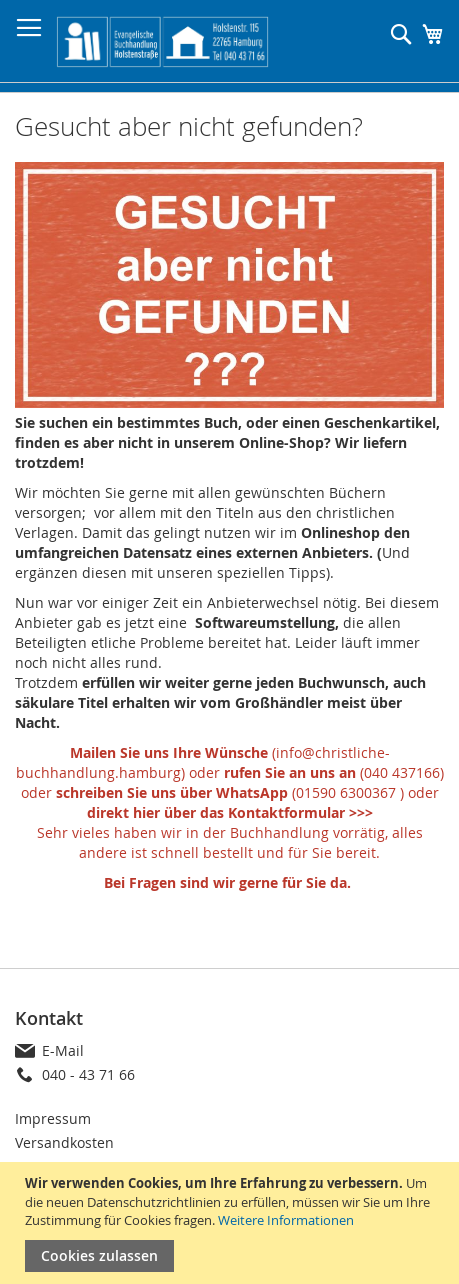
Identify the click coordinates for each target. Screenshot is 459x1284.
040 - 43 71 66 (88, 1074)
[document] (232, 1223)
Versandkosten (64, 1142)
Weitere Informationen (286, 1220)
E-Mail (63, 1050)
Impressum (53, 1118)
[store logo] (162, 41)
